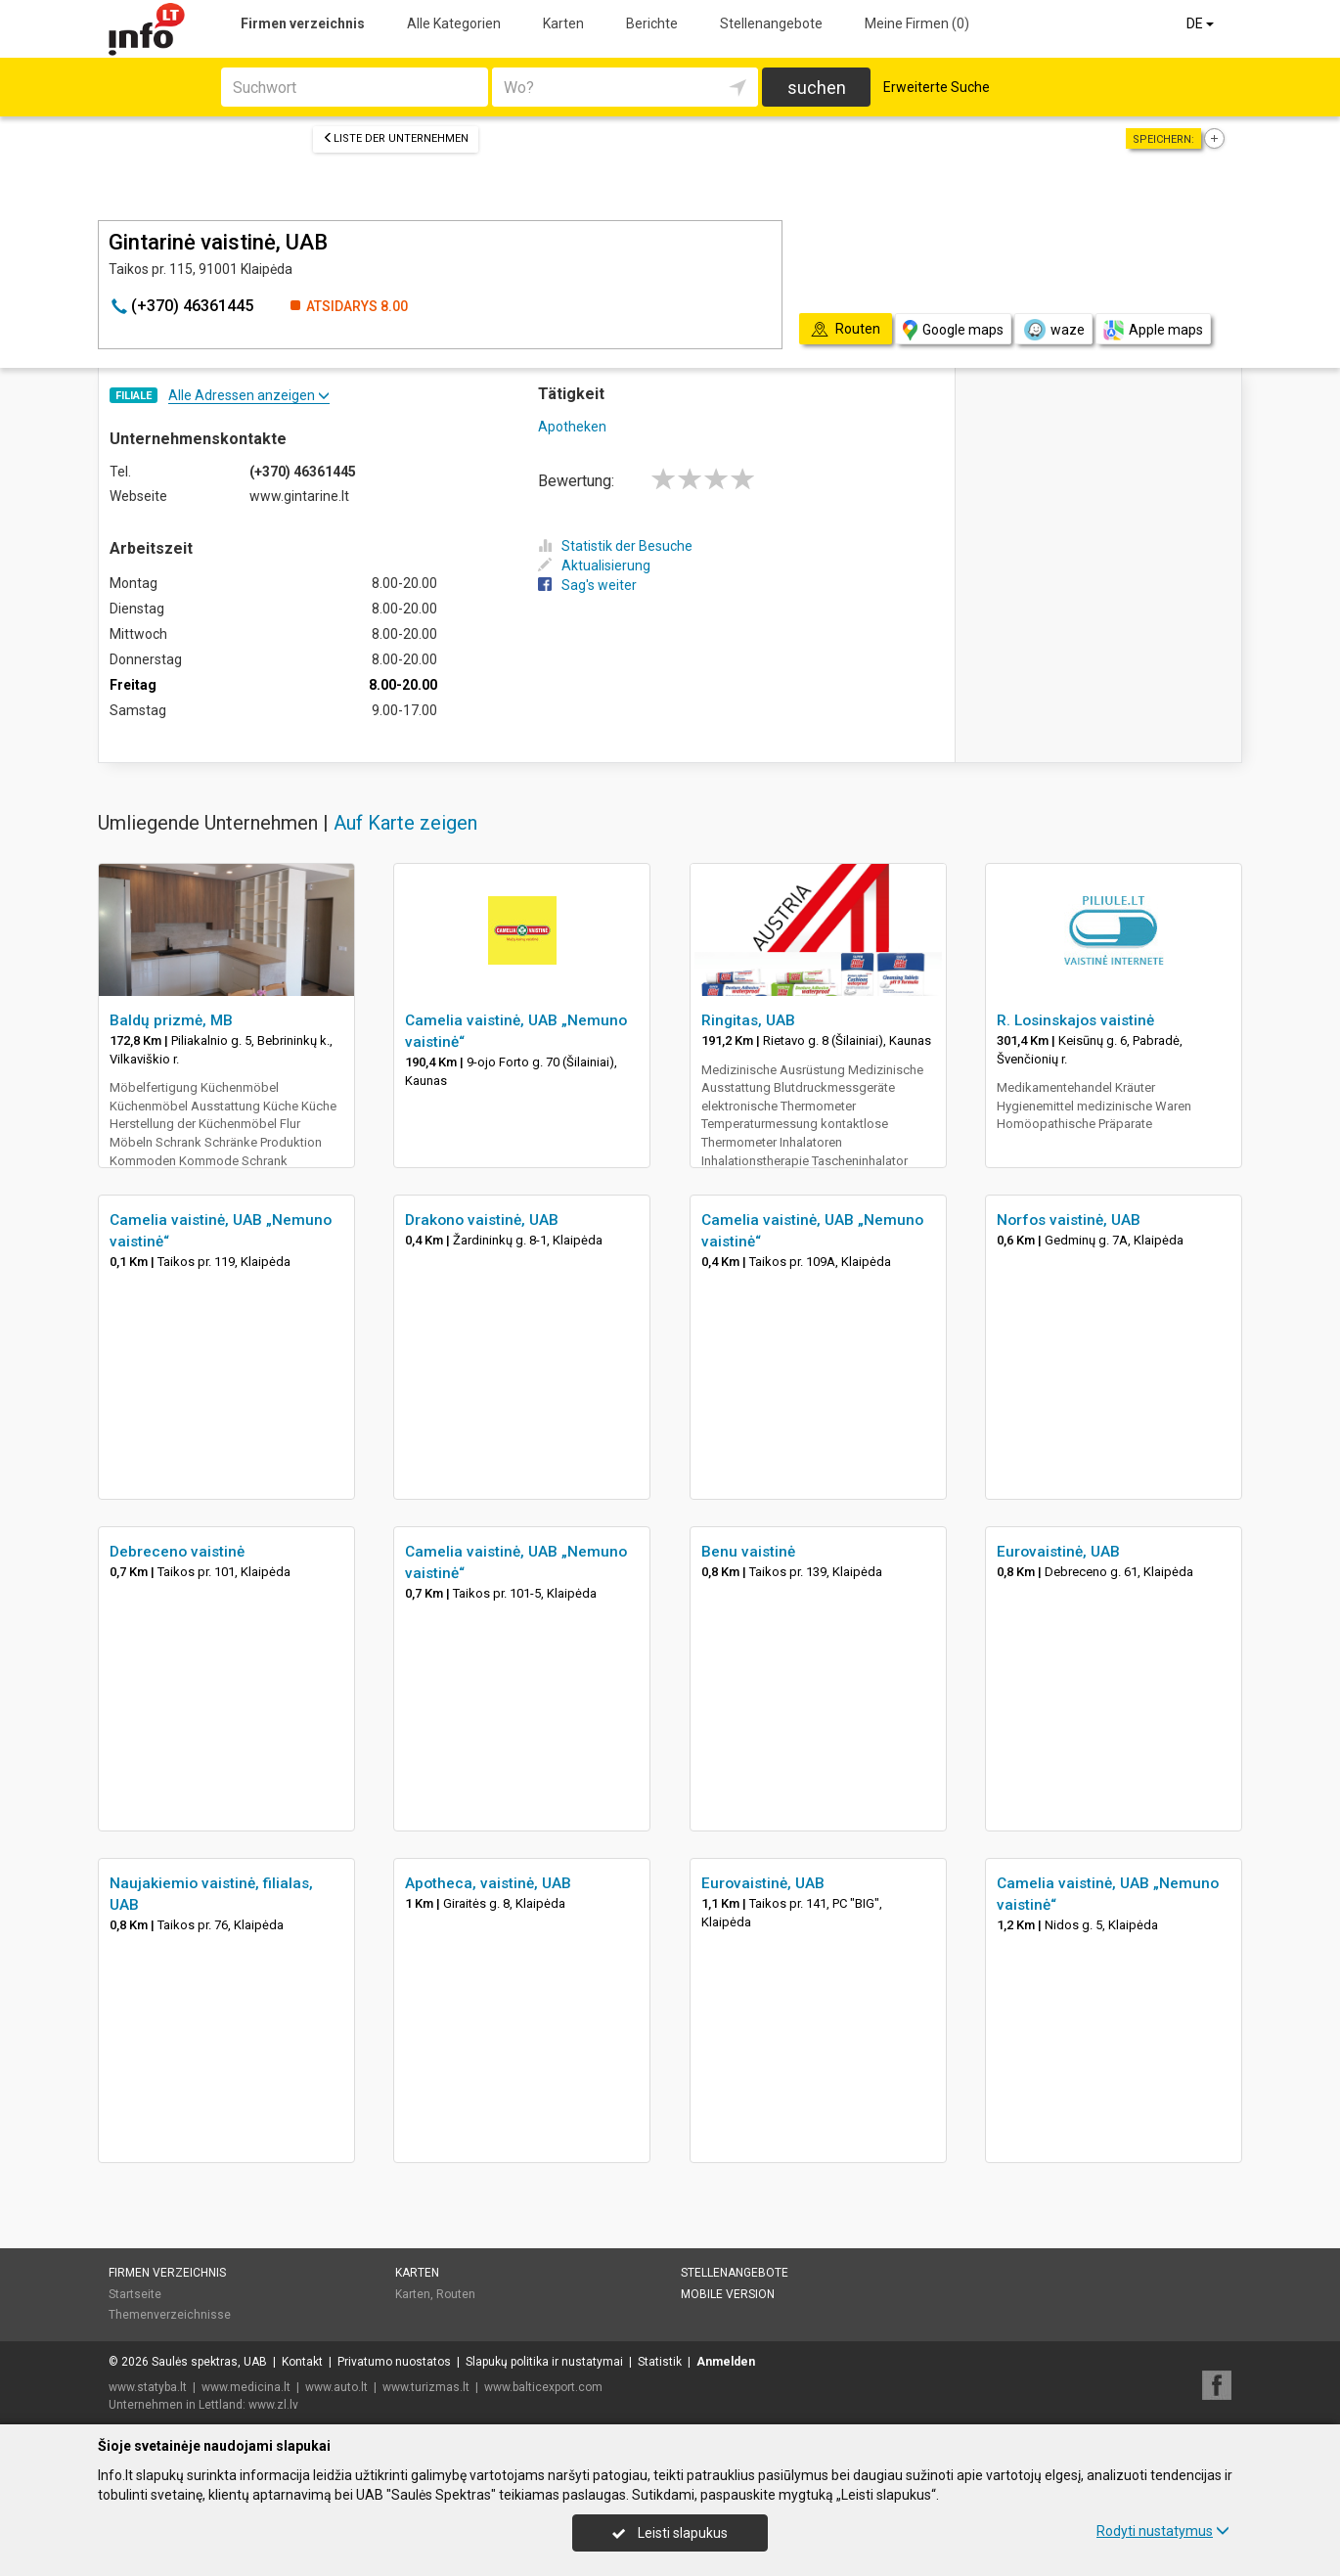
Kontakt (302, 2362)
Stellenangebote (771, 23)
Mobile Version (728, 2294)
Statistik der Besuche (615, 546)
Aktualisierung (594, 565)
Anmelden (725, 2362)
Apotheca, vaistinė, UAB (488, 1883)
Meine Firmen (917, 23)
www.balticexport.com (543, 2387)
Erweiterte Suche (936, 87)
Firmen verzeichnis (303, 23)
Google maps (953, 330)
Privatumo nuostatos (394, 2362)
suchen (816, 87)
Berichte (652, 23)
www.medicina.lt (245, 2387)
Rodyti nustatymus (1162, 2531)
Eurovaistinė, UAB (1058, 1551)
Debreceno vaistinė (177, 1551)
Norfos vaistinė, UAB (1068, 1220)
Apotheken (572, 426)
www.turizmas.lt (425, 2387)
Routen (455, 2294)
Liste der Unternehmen (396, 138)
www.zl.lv (273, 2405)
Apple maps (1153, 330)
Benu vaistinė (748, 1551)
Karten (563, 23)
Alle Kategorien (454, 23)
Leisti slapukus (670, 2533)
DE (1201, 23)
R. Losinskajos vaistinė (1075, 1020)
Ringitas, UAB (748, 1020)
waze (1053, 329)
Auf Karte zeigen (405, 823)
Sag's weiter (587, 585)
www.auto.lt (336, 2387)
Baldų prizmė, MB (171, 1020)
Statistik (660, 2362)
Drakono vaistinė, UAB (481, 1220)
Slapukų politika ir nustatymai (544, 2362)
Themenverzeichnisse (170, 2315)
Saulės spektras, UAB (209, 2362)
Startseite (135, 2294)
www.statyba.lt (148, 2387)
